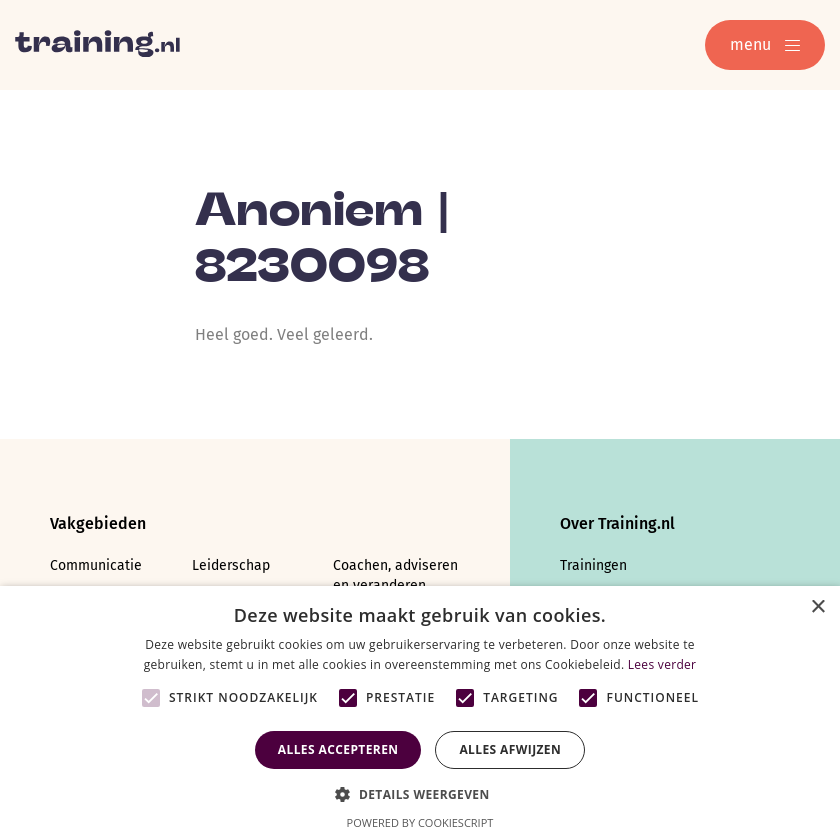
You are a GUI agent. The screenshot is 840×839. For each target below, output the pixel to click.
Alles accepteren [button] (338, 749)
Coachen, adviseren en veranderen (395, 575)
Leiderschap (231, 565)
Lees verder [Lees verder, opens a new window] (662, 664)
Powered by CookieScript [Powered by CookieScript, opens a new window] (420, 822)
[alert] (420, 712)
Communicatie (96, 565)
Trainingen (593, 565)
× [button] (817, 607)
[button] (419, 792)
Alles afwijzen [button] (510, 749)
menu (765, 44)
